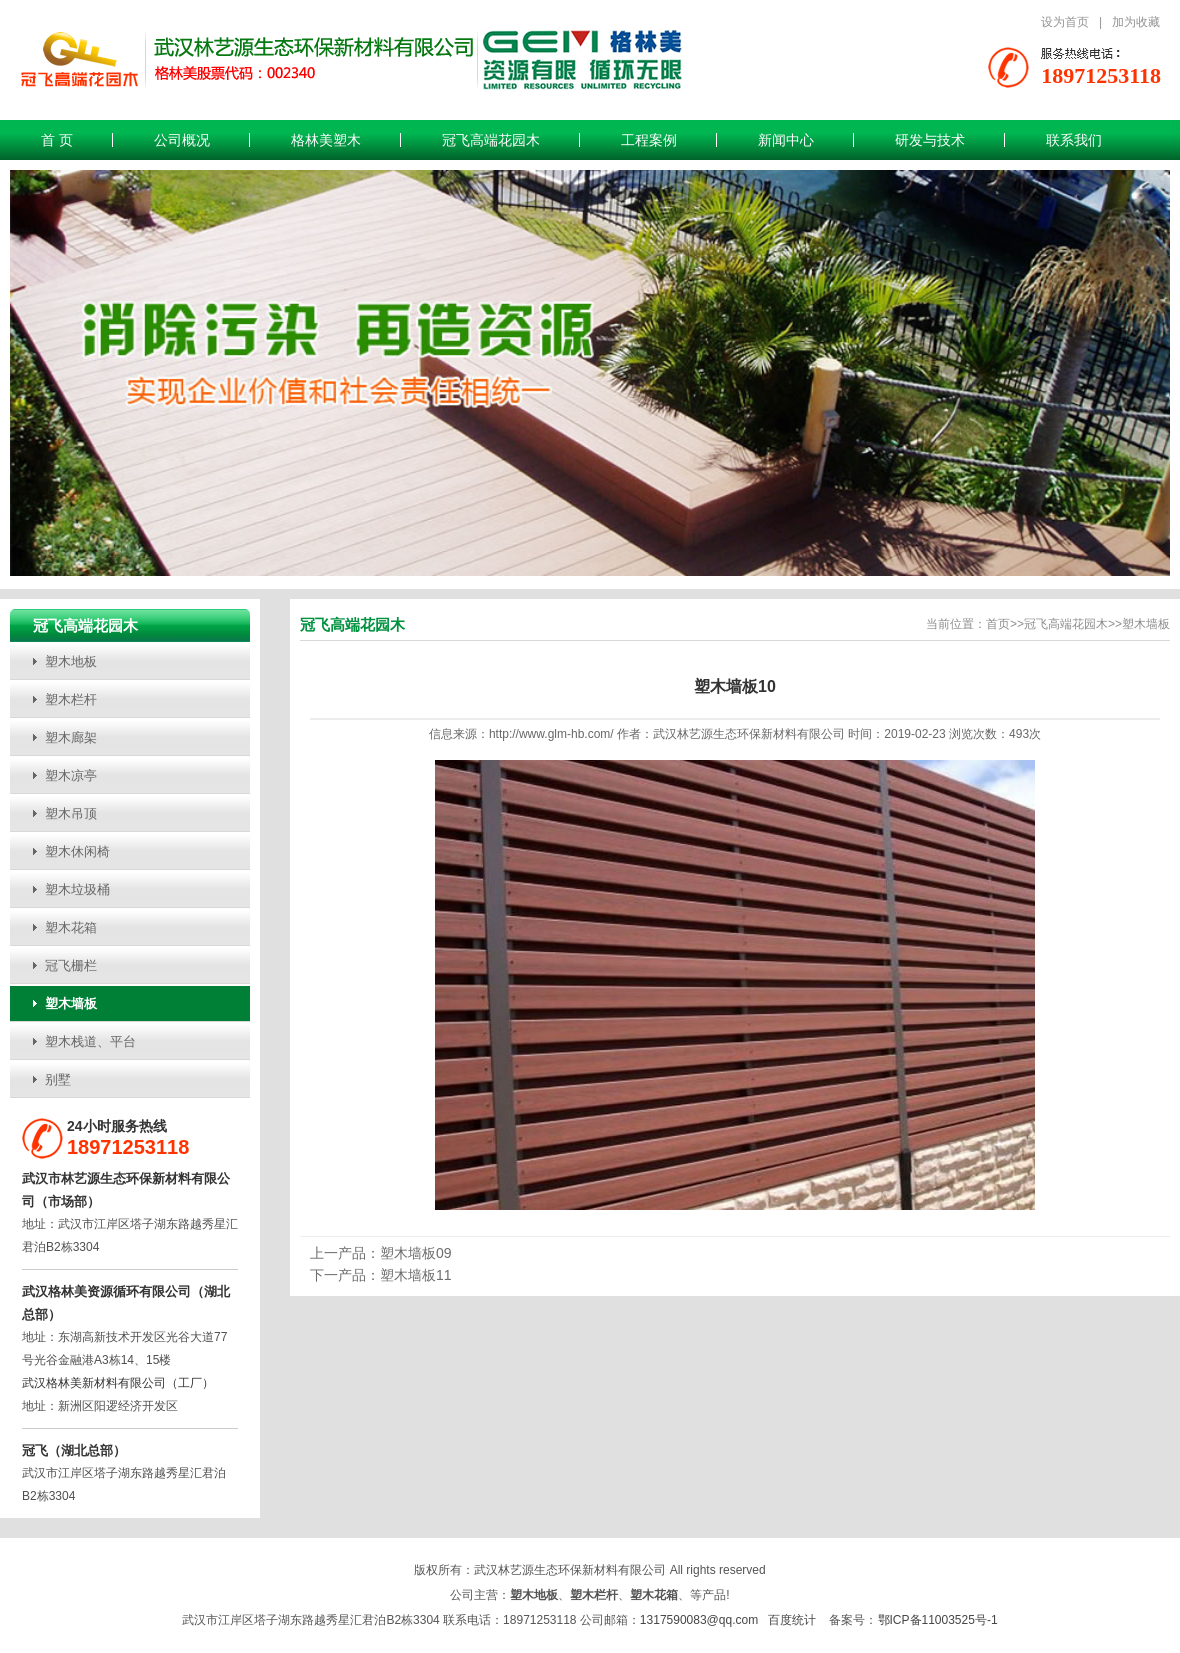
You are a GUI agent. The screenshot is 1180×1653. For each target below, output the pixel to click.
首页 (998, 624)
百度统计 (792, 1620)
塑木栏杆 (71, 699)
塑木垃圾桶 (77, 889)
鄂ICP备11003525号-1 (938, 1620)
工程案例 (649, 140)
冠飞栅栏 (71, 965)
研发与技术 (930, 140)
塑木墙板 (71, 1003)
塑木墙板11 (416, 1275)
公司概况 (182, 140)
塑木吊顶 (71, 813)
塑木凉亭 (71, 775)
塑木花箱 (71, 927)
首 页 (57, 140)
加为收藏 (1136, 22)
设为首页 (1065, 22)
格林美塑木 (326, 140)
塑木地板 (71, 661)
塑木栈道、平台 (90, 1041)
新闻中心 (786, 140)
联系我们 (1074, 140)
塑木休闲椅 (77, 851)
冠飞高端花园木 (491, 140)
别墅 (58, 1079)
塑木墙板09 (416, 1253)
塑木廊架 (71, 737)
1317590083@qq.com (699, 1620)
